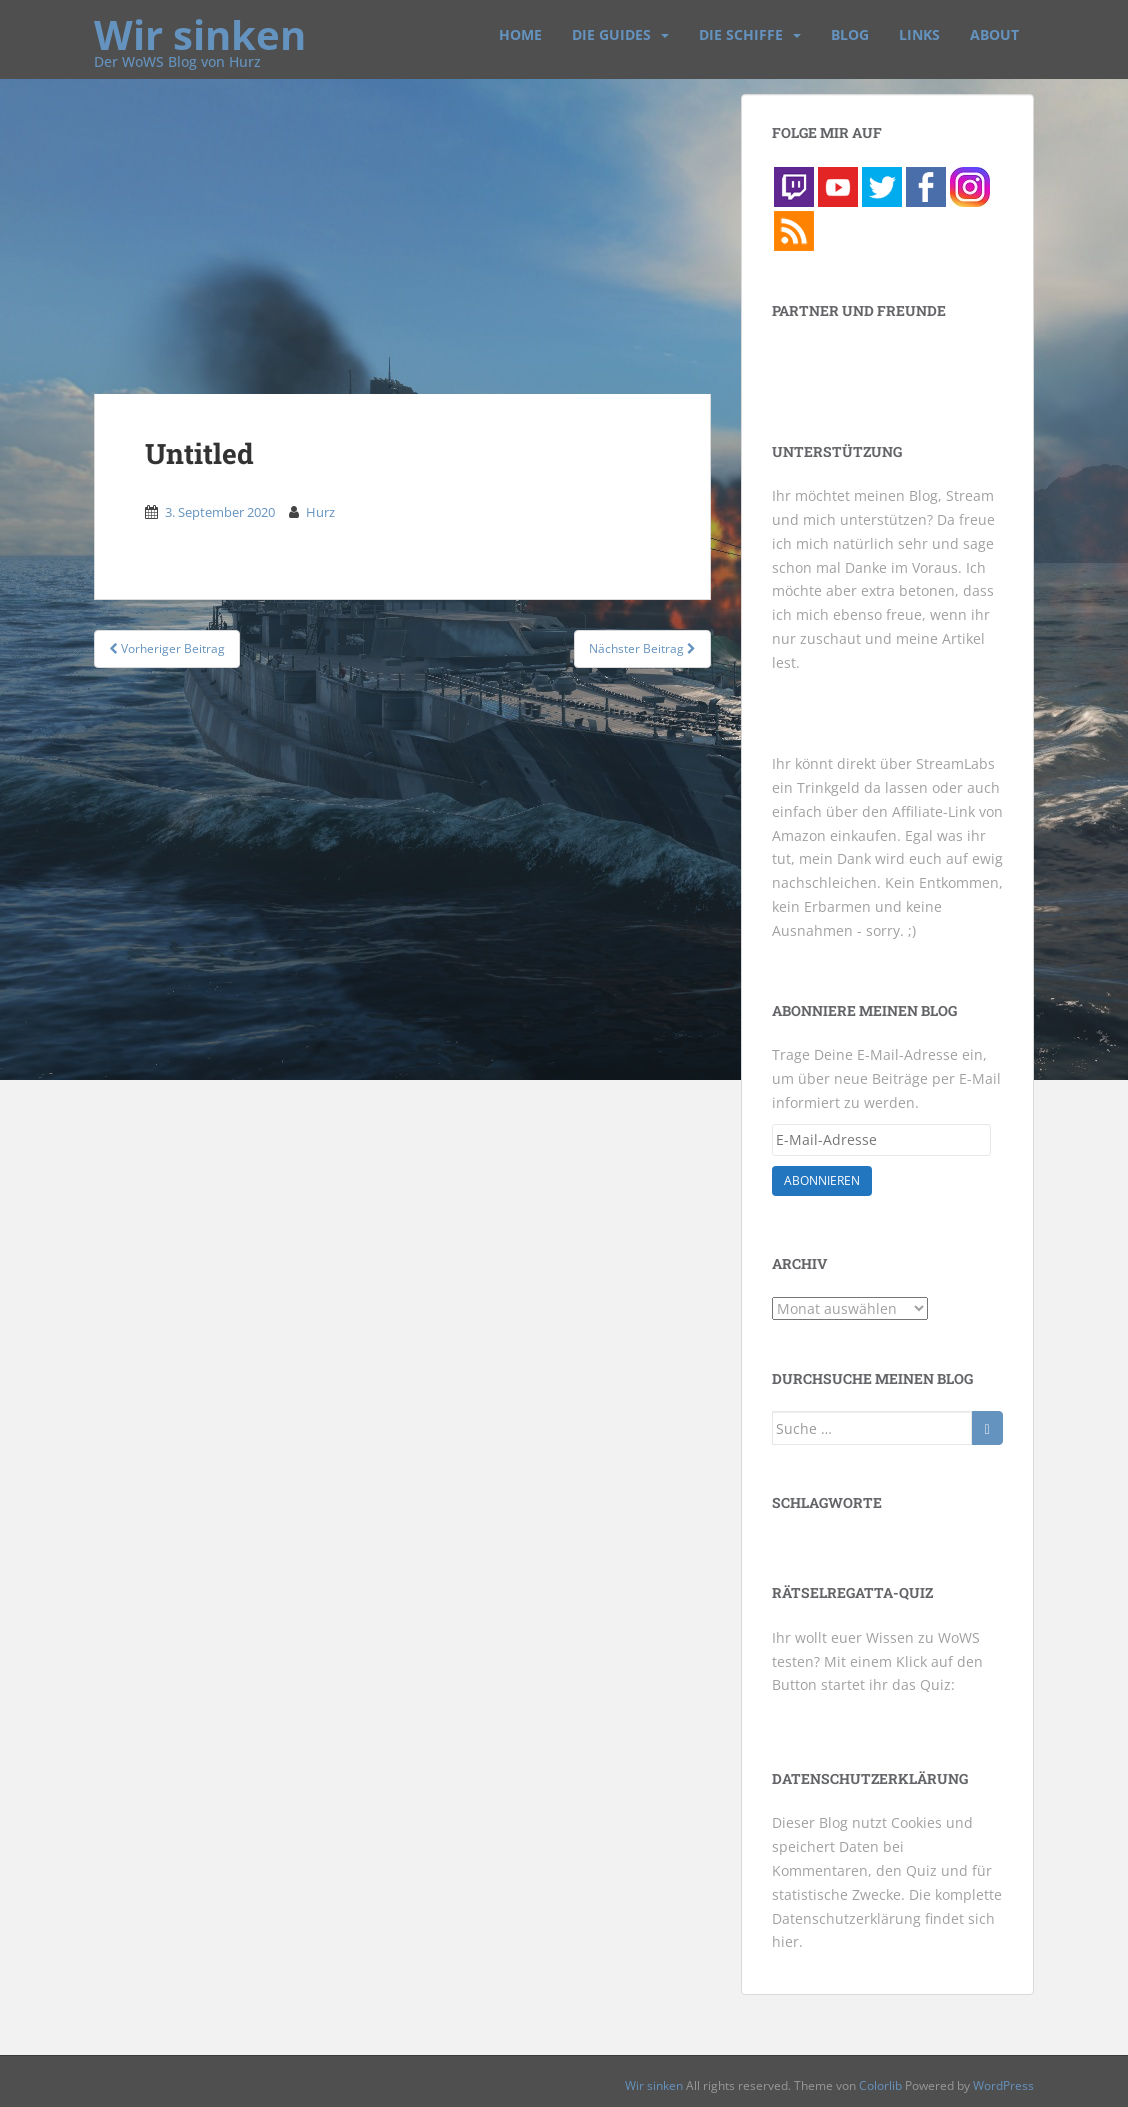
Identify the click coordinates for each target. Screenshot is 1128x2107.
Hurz (320, 512)
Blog (850, 34)
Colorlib (880, 2085)
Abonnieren (822, 1180)
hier (785, 1941)
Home (520, 34)
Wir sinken (200, 25)
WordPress (1003, 2085)
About (994, 34)
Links (919, 34)
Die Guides (611, 34)
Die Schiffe (741, 34)
